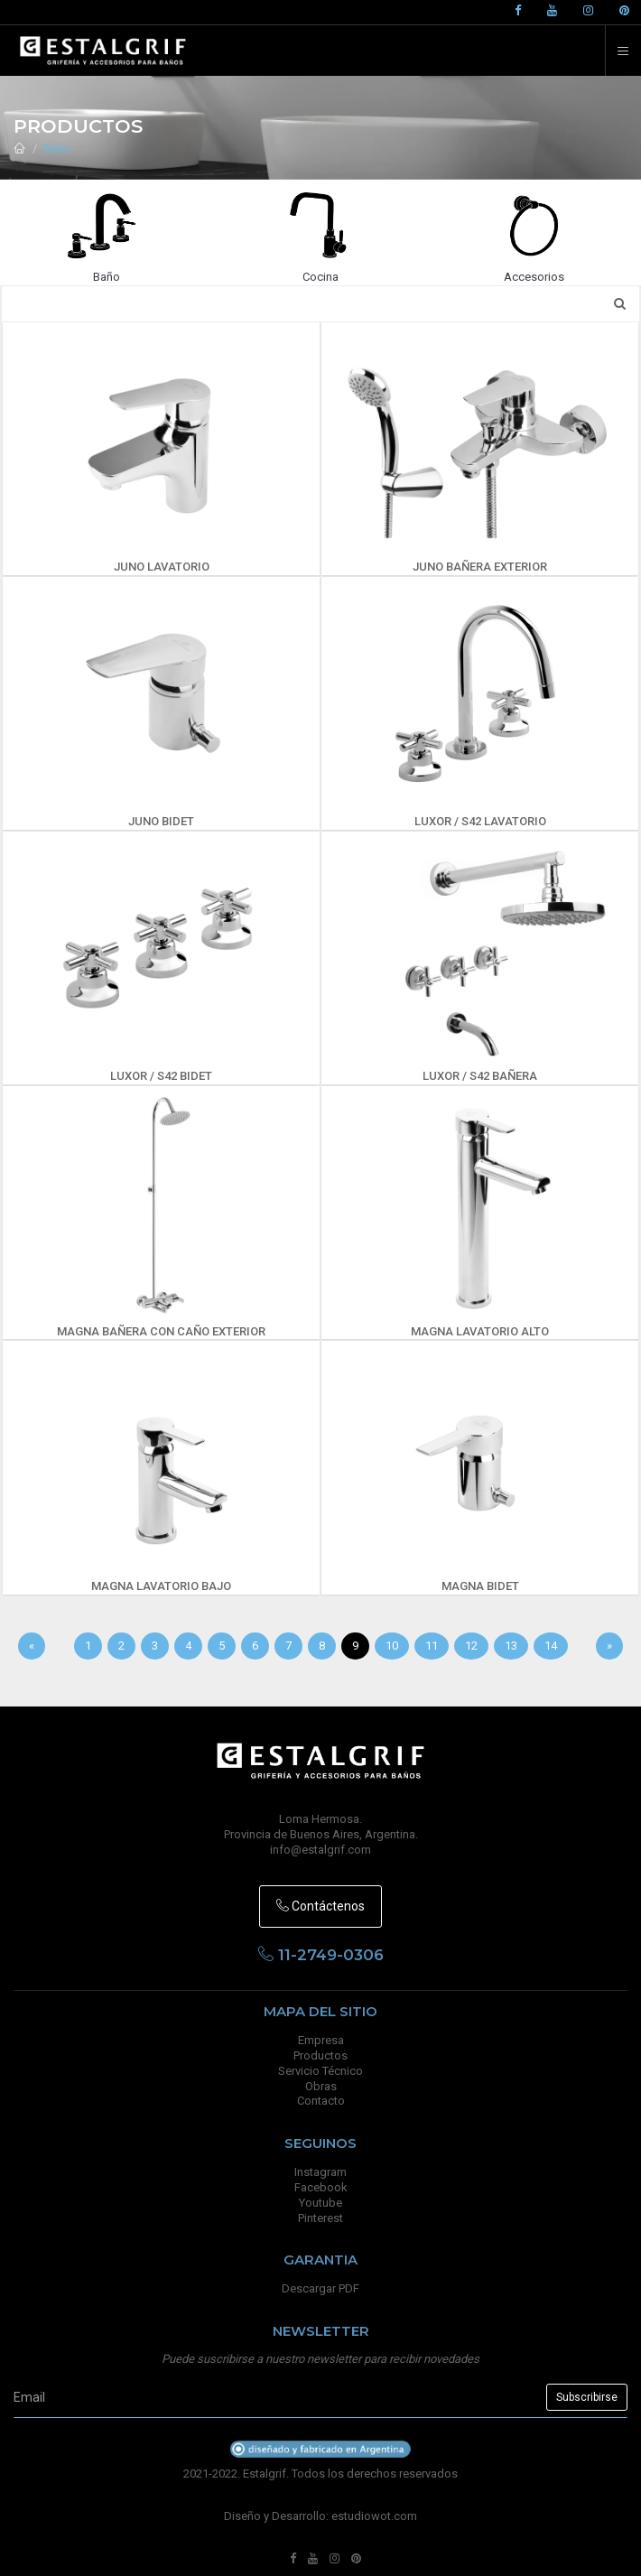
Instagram (320, 2172)
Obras (321, 2086)
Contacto (321, 2100)
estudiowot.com (374, 2516)
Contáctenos (320, 1906)
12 (471, 1645)
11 (431, 1645)
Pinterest (320, 2218)
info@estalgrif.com (320, 1849)
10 (392, 1645)
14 (550, 1645)
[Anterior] (31, 1646)
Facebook (321, 2187)
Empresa (321, 2040)
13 (511, 1645)
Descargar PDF (320, 2288)
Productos (320, 2055)
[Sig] (609, 1646)
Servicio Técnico (320, 2071)
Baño (57, 148)
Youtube (320, 2202)
